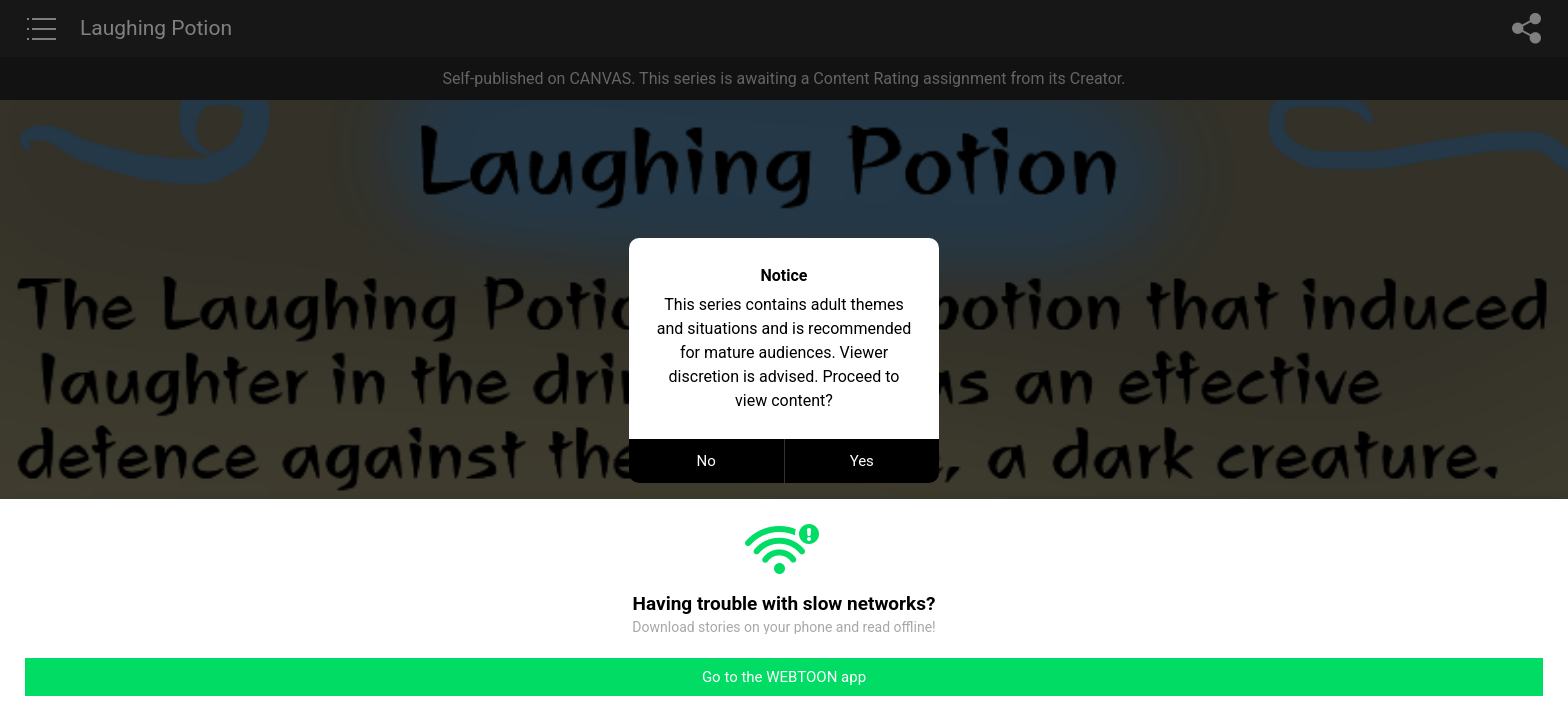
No (706, 461)
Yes (862, 461)
